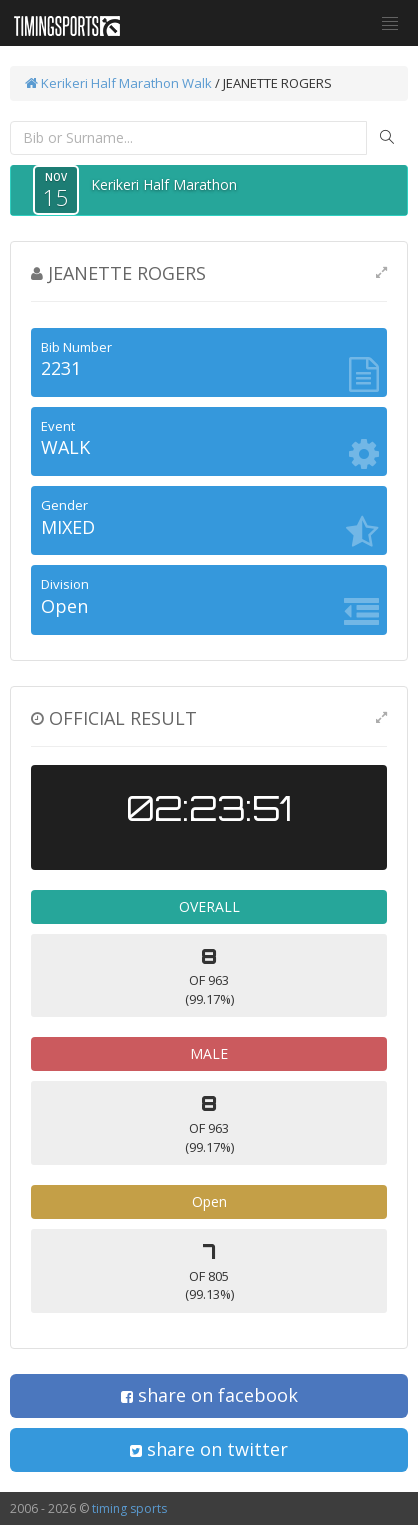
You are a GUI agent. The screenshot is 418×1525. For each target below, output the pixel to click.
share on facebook (209, 1395)
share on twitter (209, 1449)
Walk (197, 83)
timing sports (129, 1508)
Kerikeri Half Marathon (102, 83)
